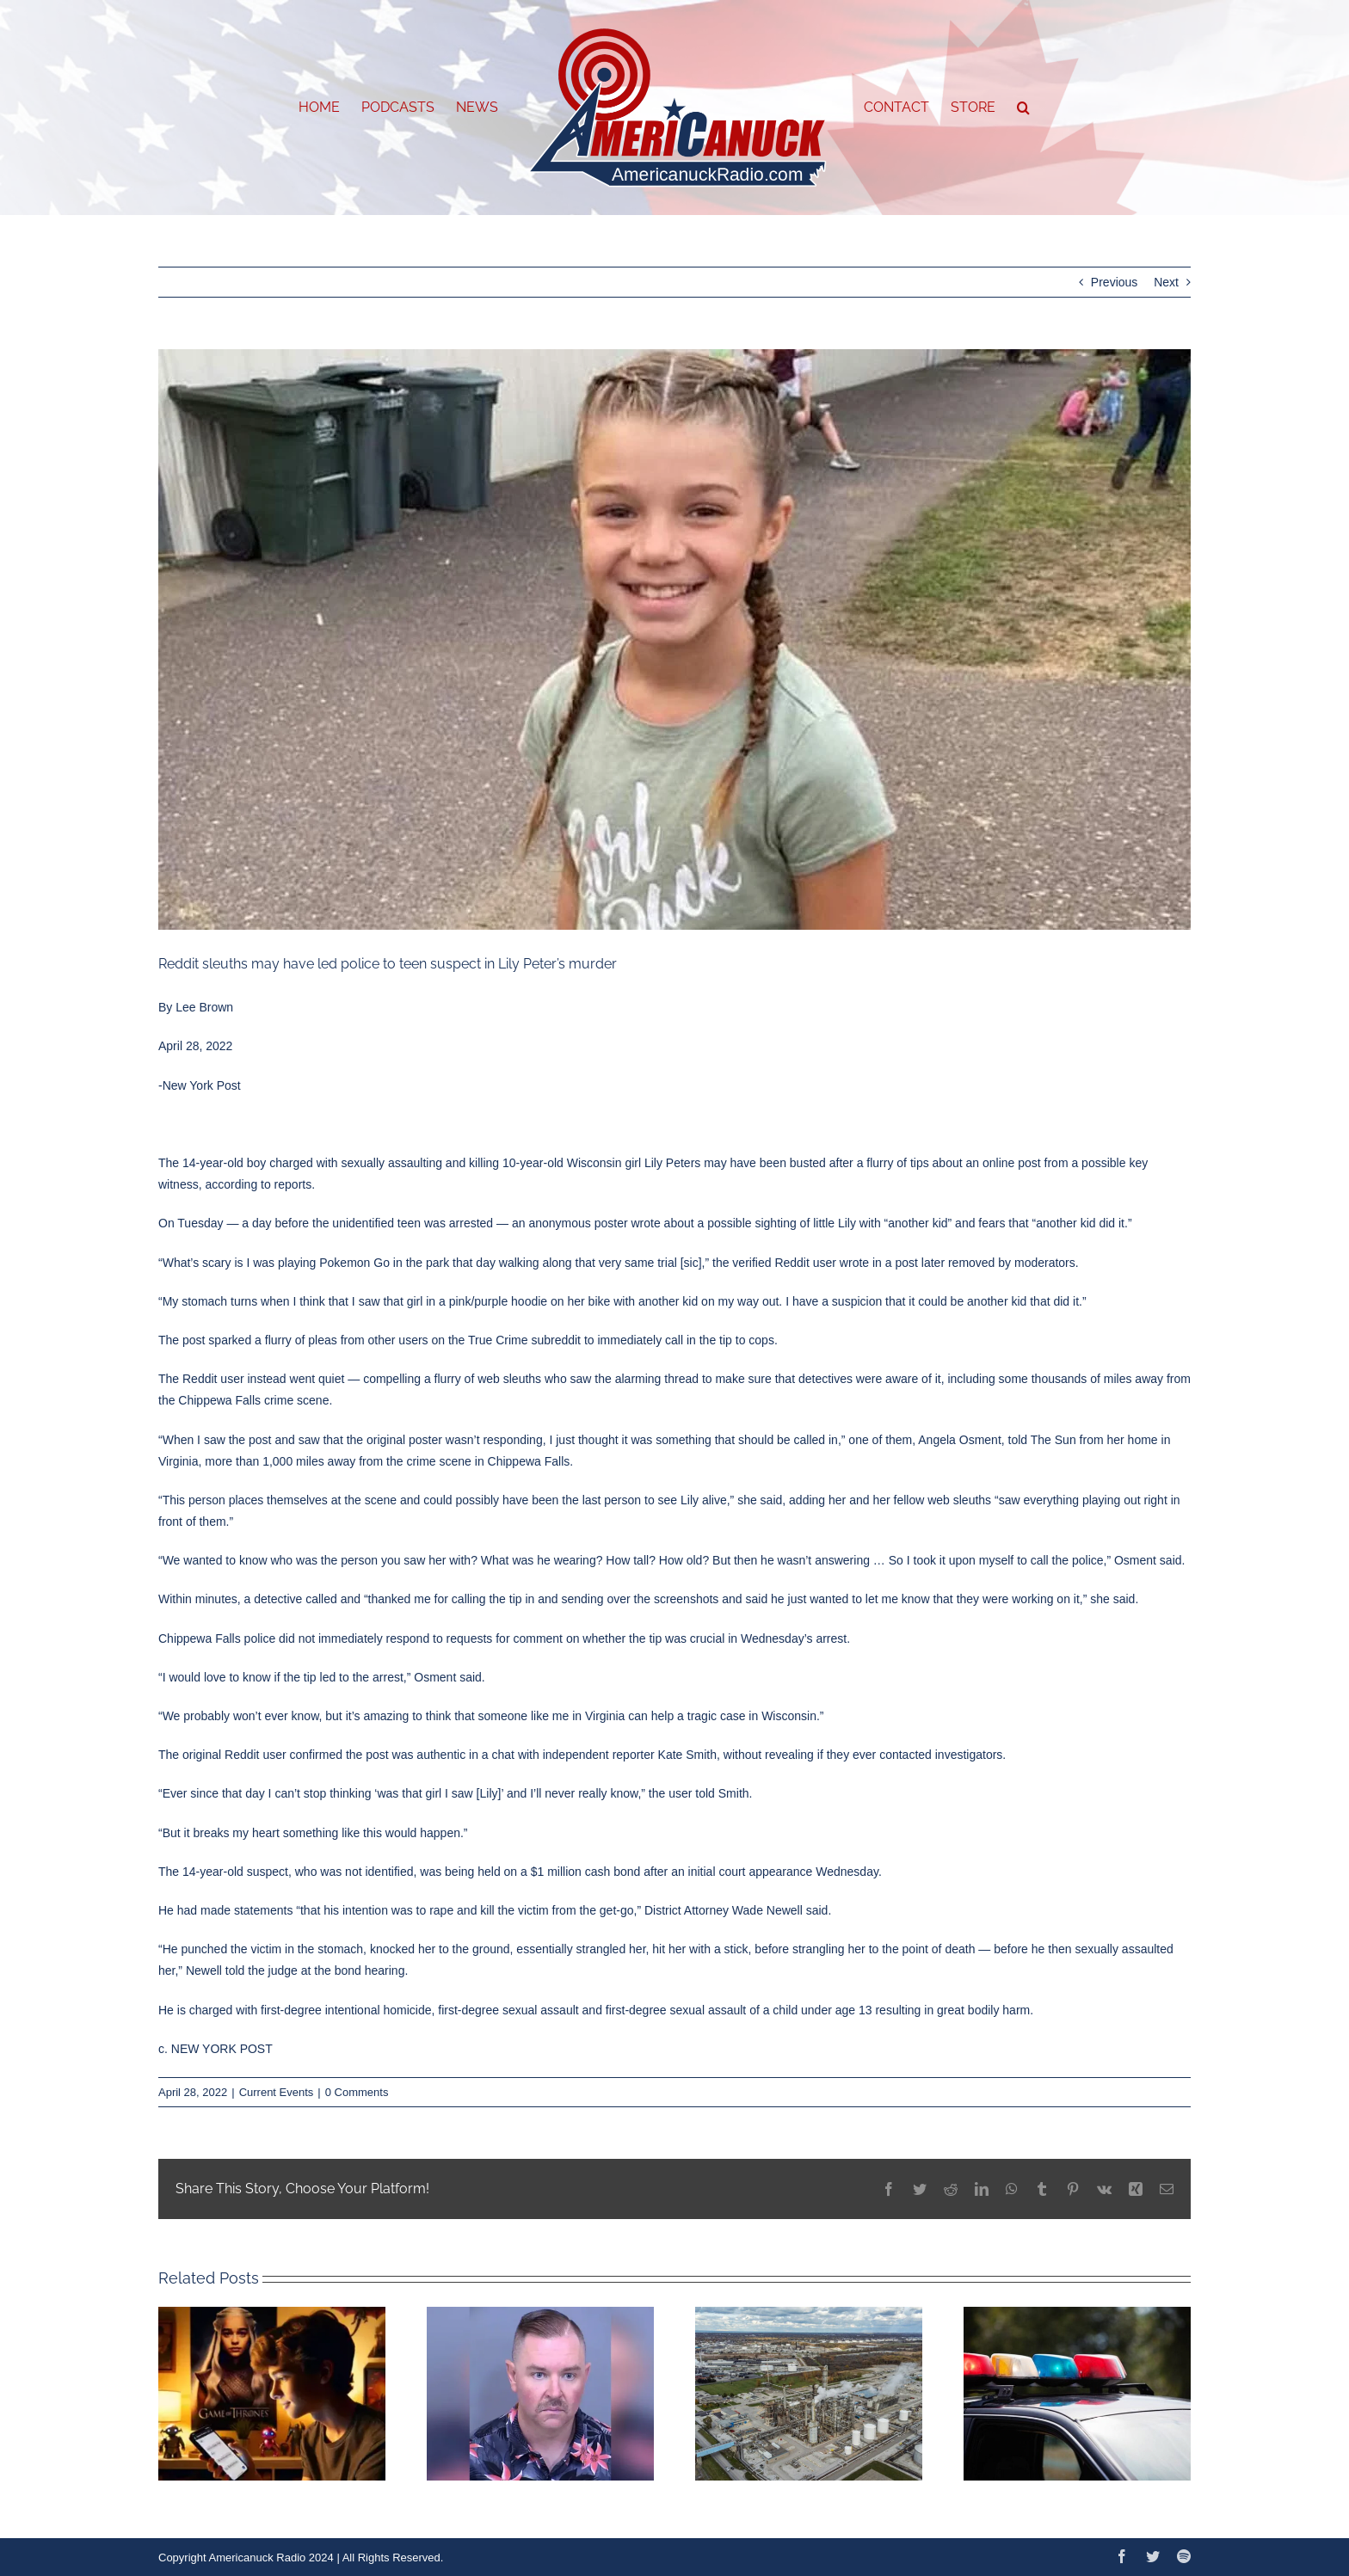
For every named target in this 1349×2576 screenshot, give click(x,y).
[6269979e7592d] (674, 639)
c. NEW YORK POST (215, 2049)
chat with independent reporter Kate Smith (605, 1754)
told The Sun (1042, 1440)
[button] (1023, 107)
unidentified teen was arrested (411, 1223)
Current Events (276, 2092)
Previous (1114, 282)
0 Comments (357, 2092)
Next (1166, 282)
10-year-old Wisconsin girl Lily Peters (601, 1163)
